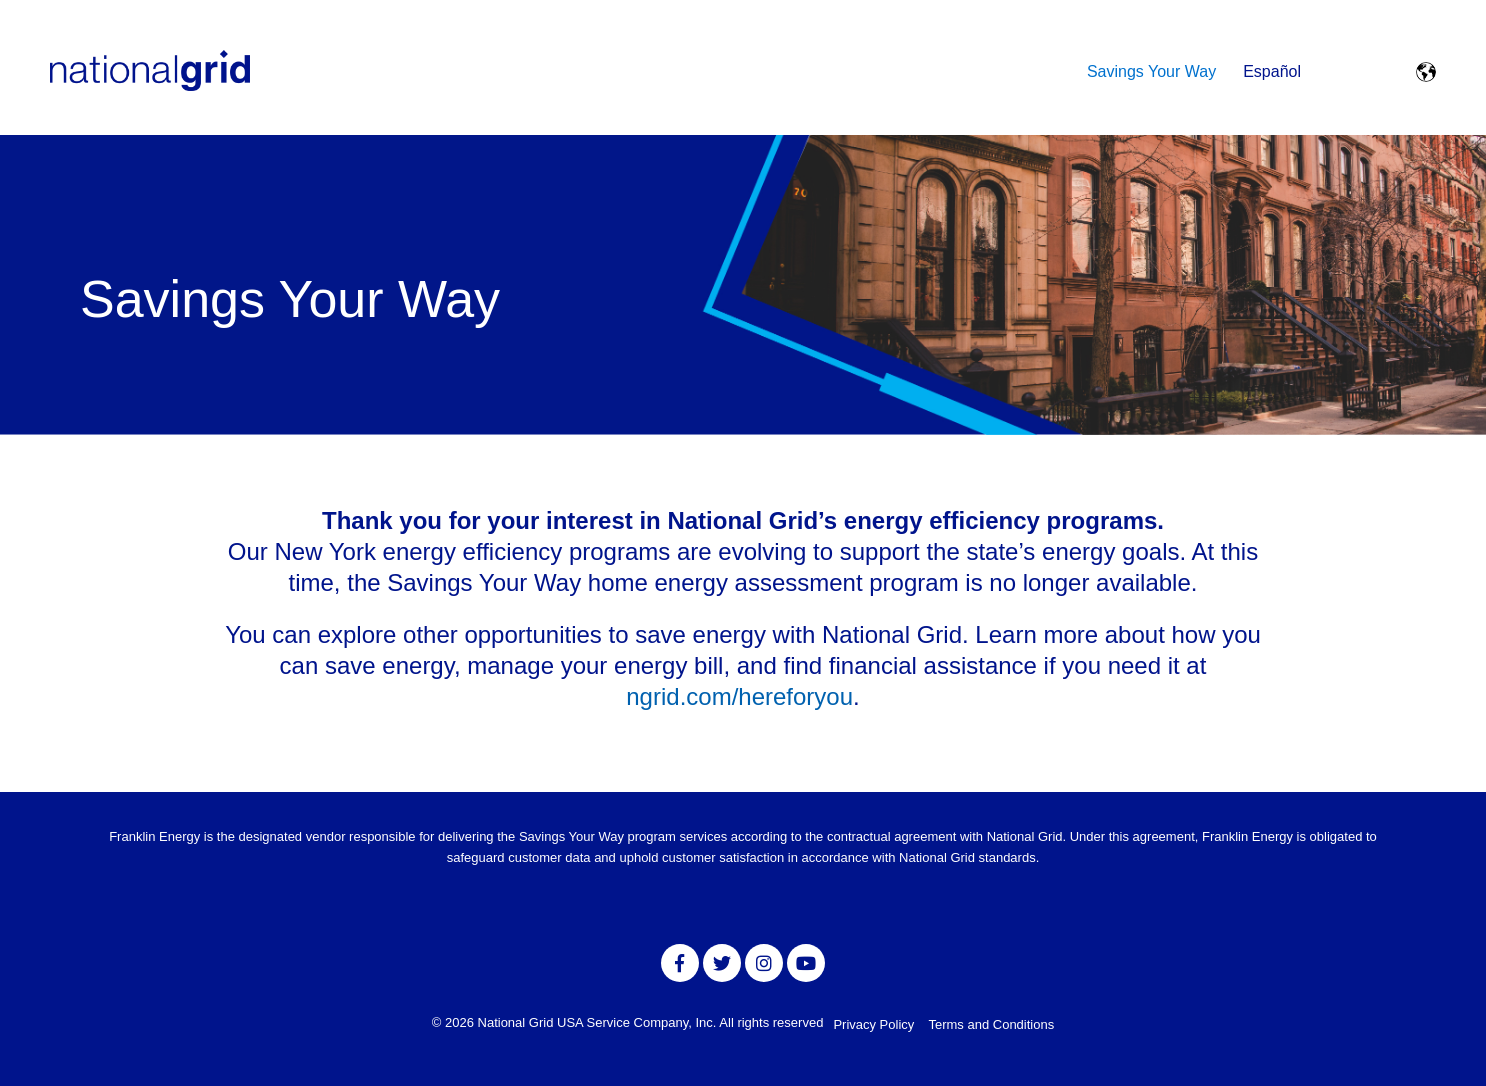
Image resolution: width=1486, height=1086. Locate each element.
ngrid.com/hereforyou (739, 696)
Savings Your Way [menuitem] (1151, 71)
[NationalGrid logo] (150, 72)
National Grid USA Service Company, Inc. (599, 1022)
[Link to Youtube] (806, 963)
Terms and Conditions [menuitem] (991, 1024)
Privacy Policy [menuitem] (873, 1024)
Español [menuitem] (1272, 71)
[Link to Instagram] (764, 963)
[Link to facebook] (680, 963)
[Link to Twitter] (722, 963)
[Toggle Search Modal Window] (1342, 72)
